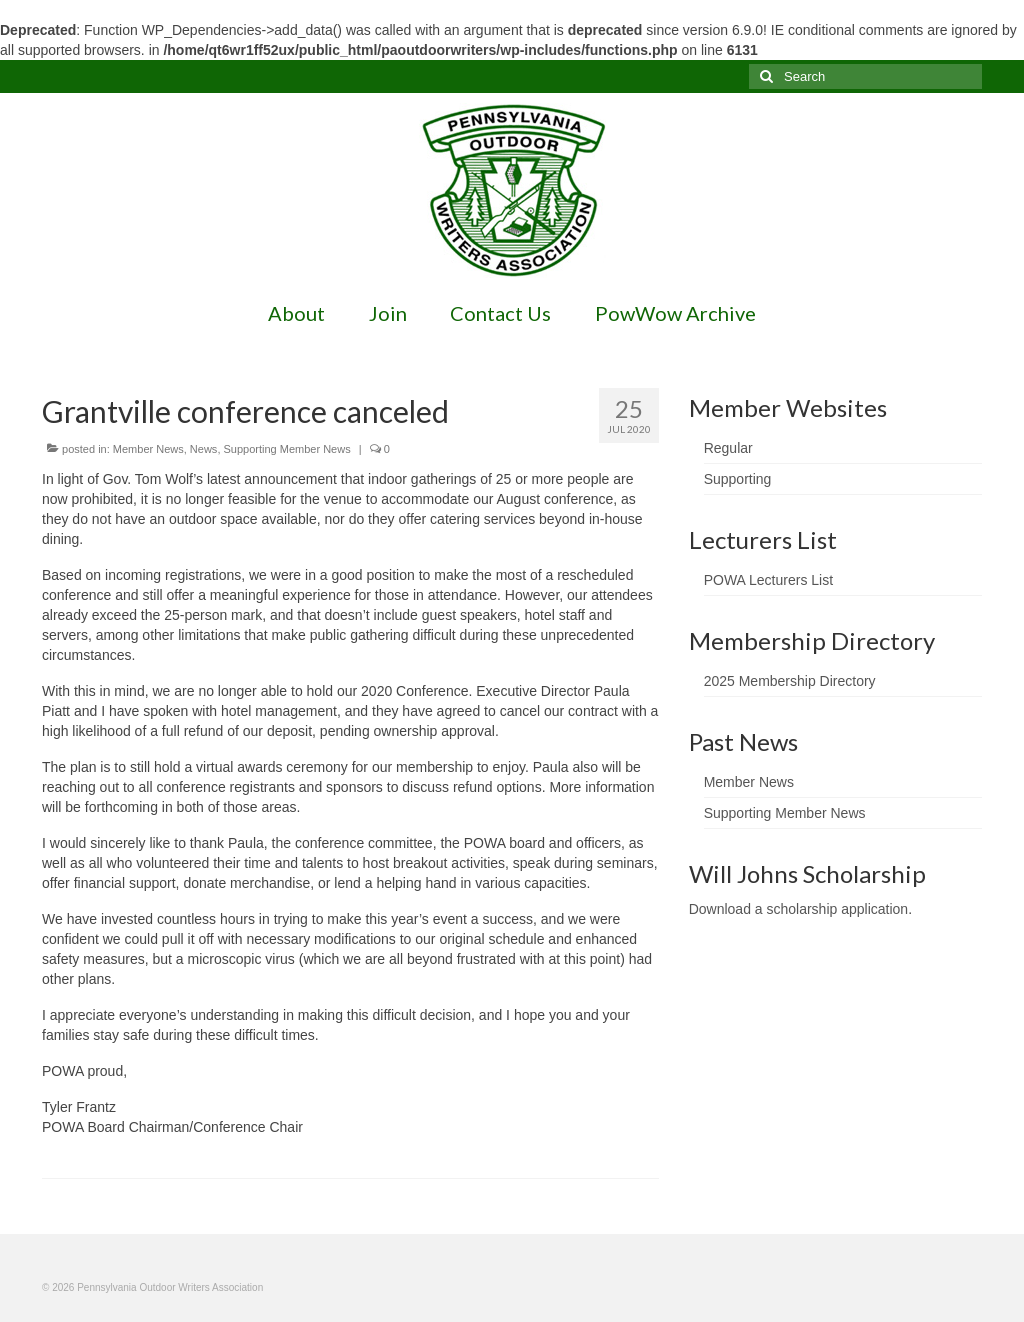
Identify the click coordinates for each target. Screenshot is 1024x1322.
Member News (148, 449)
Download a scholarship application (798, 909)
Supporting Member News (287, 449)
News (204, 449)
